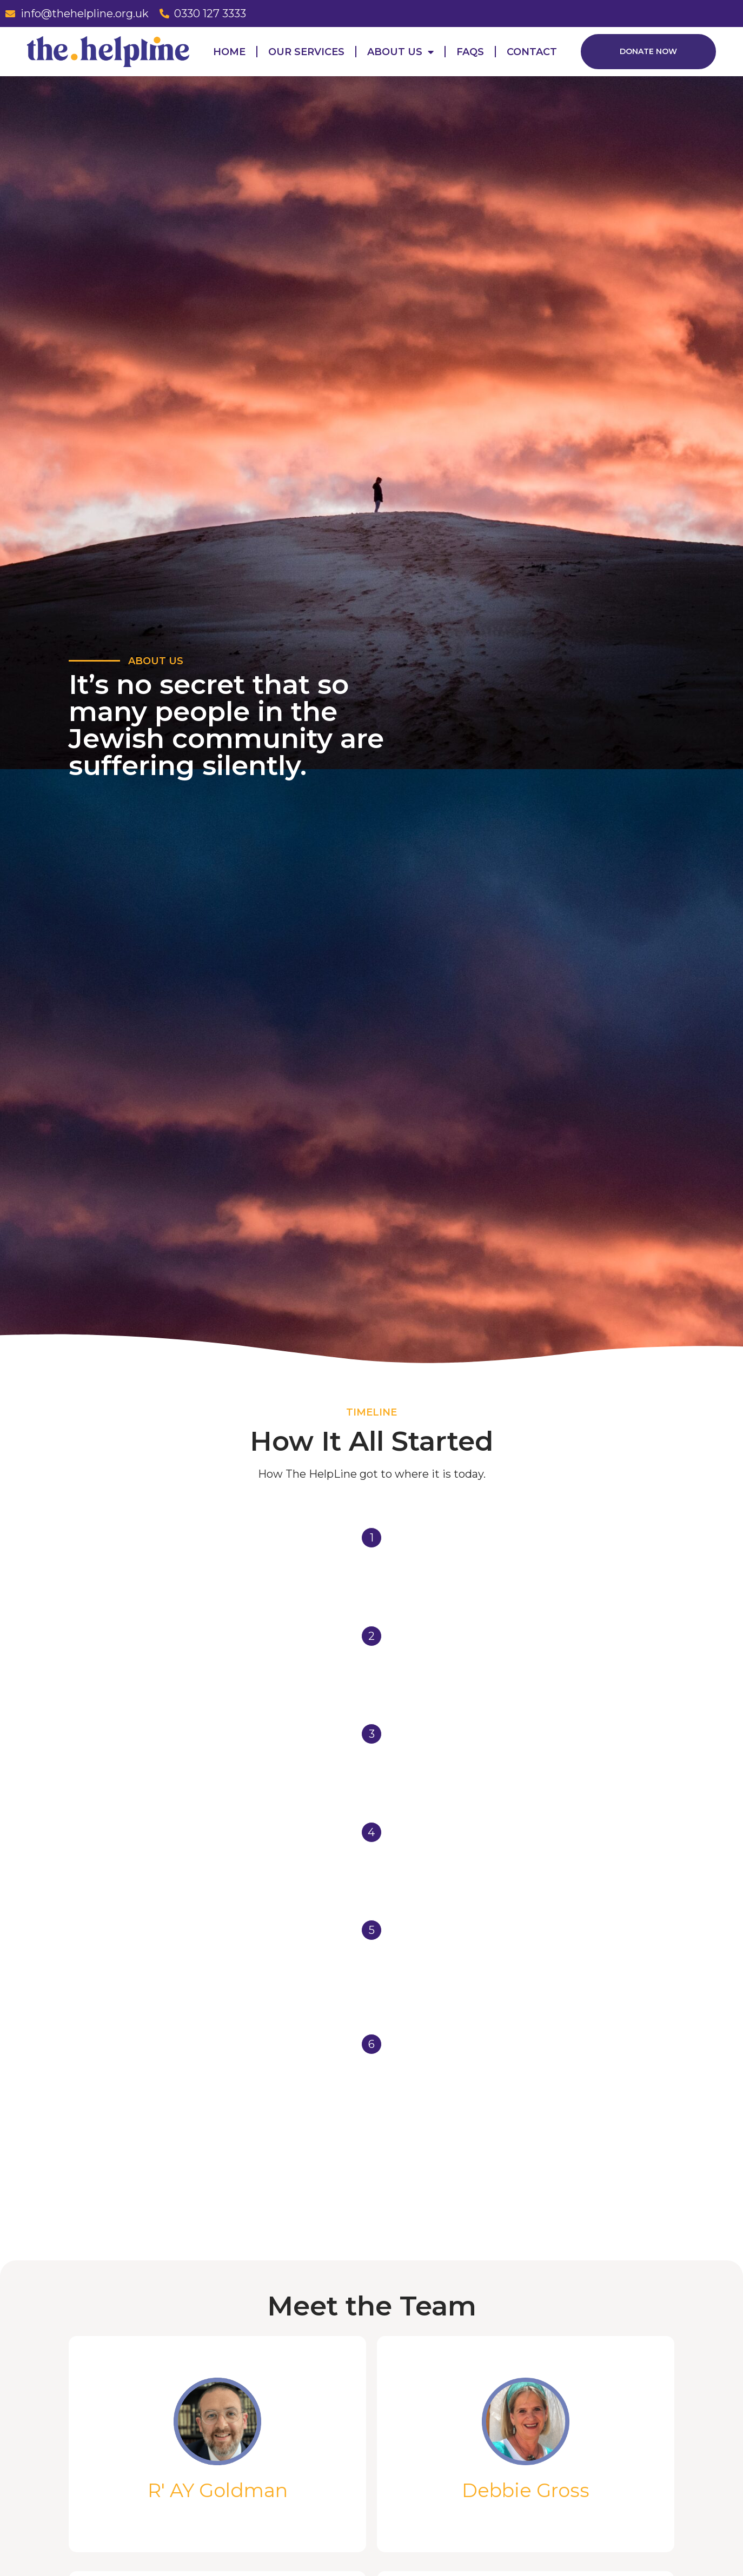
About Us (400, 52)
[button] (648, 51)
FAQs (470, 52)
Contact (532, 52)
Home (229, 52)
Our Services (306, 52)
